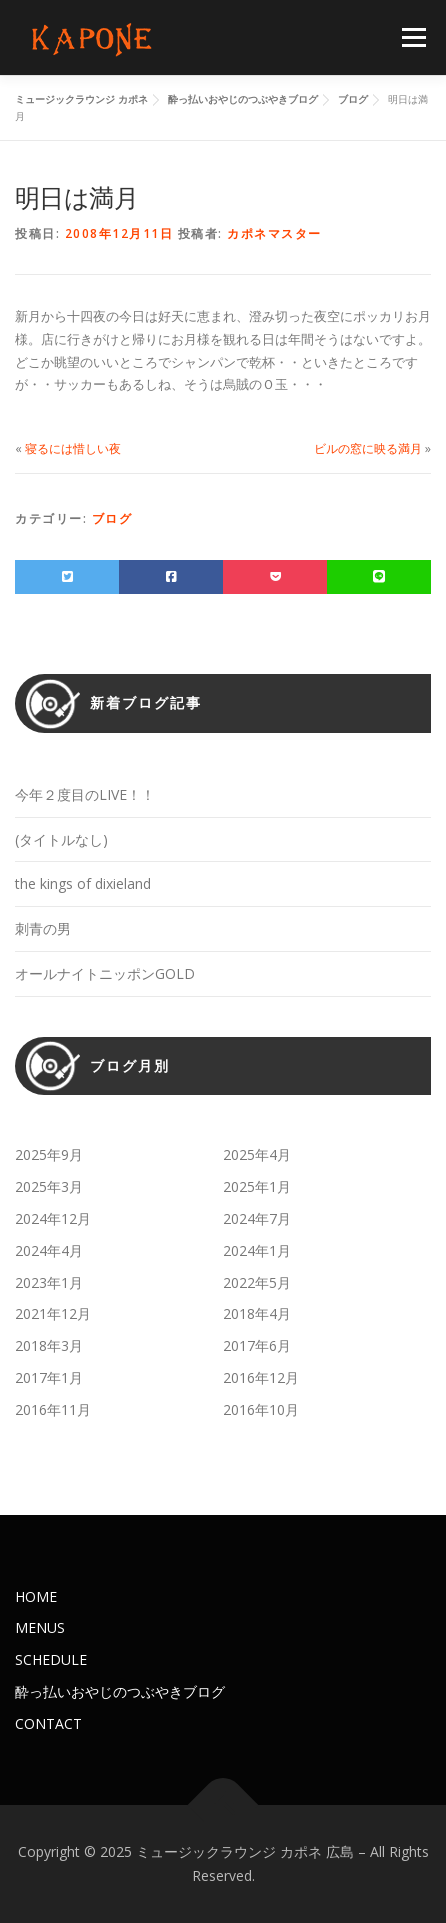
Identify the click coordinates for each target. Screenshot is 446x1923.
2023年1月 (49, 1282)
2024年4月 (49, 1250)
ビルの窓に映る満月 (368, 448)
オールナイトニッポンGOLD (105, 973)
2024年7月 (257, 1218)
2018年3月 (49, 1345)
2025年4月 (257, 1154)
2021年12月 (53, 1313)
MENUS (40, 1627)
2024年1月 (257, 1250)
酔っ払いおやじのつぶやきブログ (120, 1691)
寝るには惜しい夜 (73, 448)
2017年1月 (49, 1377)
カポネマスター (274, 233)
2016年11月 (53, 1409)
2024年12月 (53, 1218)
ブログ (112, 518)
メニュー (413, 37)
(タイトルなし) (61, 839)
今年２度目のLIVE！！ (85, 794)
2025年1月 (257, 1186)
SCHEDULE (51, 1659)
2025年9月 (49, 1154)
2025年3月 (49, 1186)
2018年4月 (257, 1313)
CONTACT (48, 1723)
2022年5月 (257, 1282)
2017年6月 (257, 1345)
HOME (36, 1596)
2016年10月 (261, 1409)
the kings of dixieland (83, 883)
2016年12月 (261, 1377)
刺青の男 (43, 928)
